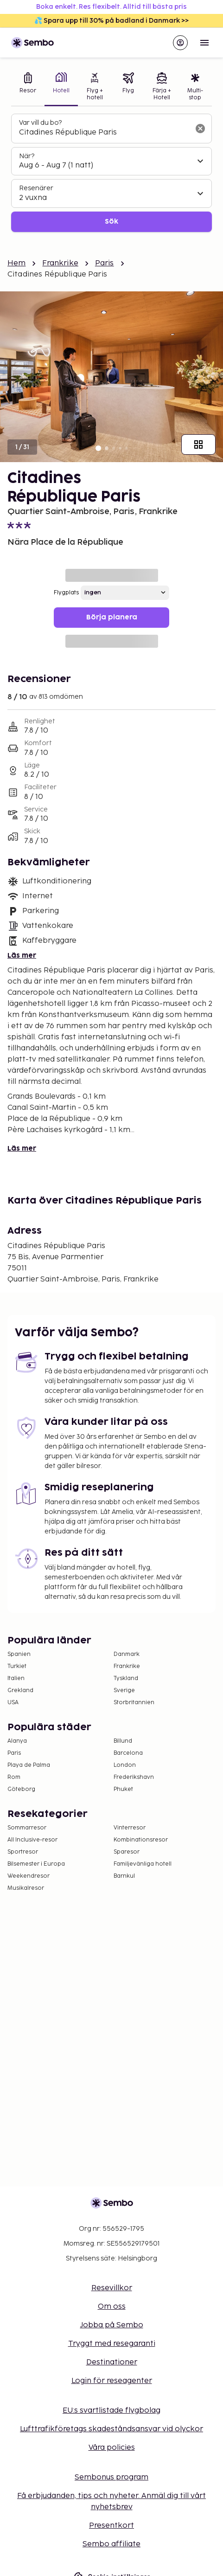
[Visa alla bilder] (198, 444)
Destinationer (111, 2362)
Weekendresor (28, 1876)
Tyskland (126, 1678)
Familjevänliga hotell (143, 1864)
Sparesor (127, 1851)
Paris (104, 263)
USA (13, 1702)
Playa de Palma (28, 1765)
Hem (16, 263)
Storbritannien (134, 1702)
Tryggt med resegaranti (111, 2343)
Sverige (124, 1690)
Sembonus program (111, 2477)
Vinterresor (130, 1827)
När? (26, 156)
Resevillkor (111, 2288)
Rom (13, 1777)
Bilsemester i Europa (36, 1864)
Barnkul (124, 1876)
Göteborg (21, 1789)
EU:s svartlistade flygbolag (111, 2410)
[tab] (28, 87)
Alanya (17, 1741)
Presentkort (111, 2525)
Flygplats (66, 592)
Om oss (112, 2306)
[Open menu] (204, 42)
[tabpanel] (111, 173)
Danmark (127, 1654)
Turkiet (16, 1666)
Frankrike (60, 263)
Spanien (19, 1654)
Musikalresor (25, 1888)
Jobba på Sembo (111, 2325)
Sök (111, 222)
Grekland (20, 1690)
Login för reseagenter (111, 2380)
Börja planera (111, 617)
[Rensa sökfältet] (200, 128)
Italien (16, 1678)
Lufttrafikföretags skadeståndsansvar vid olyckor (111, 2429)
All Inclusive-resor (32, 1839)
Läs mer (21, 956)
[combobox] (104, 132)
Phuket (123, 1789)
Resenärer (36, 188)
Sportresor (22, 1851)
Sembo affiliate (111, 2544)
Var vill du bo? (40, 123)
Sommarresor (26, 1827)
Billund (123, 1741)
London (125, 1765)
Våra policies (112, 2447)
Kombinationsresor (141, 1839)
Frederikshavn (134, 1777)
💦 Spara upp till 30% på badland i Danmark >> (111, 21)
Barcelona (128, 1753)
